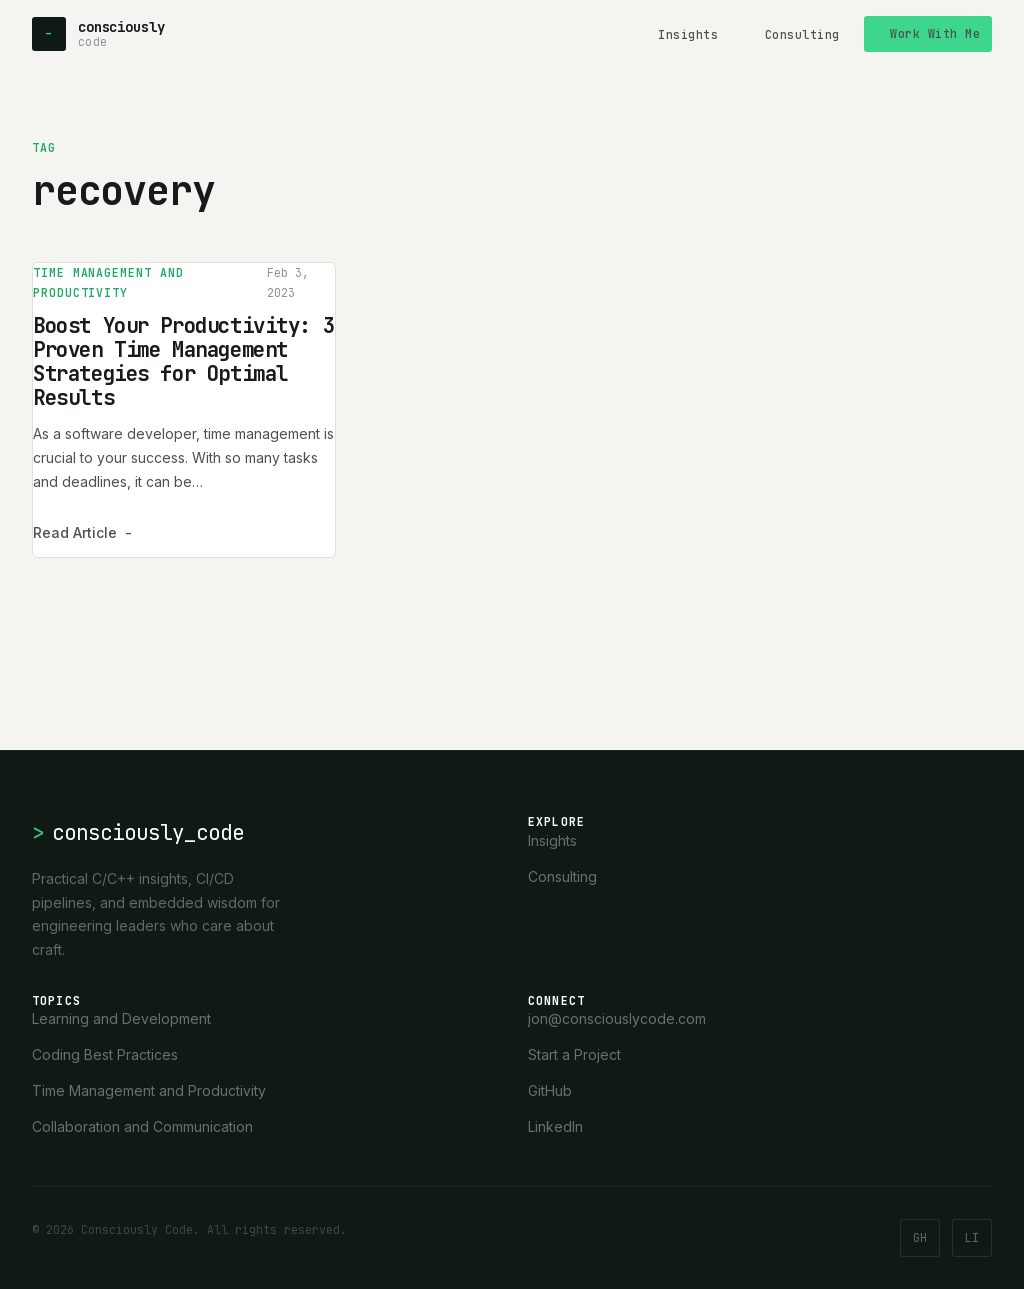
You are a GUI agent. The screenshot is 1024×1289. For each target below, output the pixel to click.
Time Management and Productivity (108, 282)
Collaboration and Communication (142, 1126)
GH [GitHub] (920, 1237)
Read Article (82, 533)
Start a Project (574, 1054)
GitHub (550, 1090)
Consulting (802, 34)
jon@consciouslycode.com (617, 1018)
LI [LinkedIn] (972, 1237)
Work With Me (935, 33)
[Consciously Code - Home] (98, 34)
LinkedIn (555, 1126)
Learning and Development (121, 1018)
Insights (688, 34)
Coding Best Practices (105, 1054)
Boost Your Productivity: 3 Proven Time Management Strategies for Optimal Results (183, 361)
